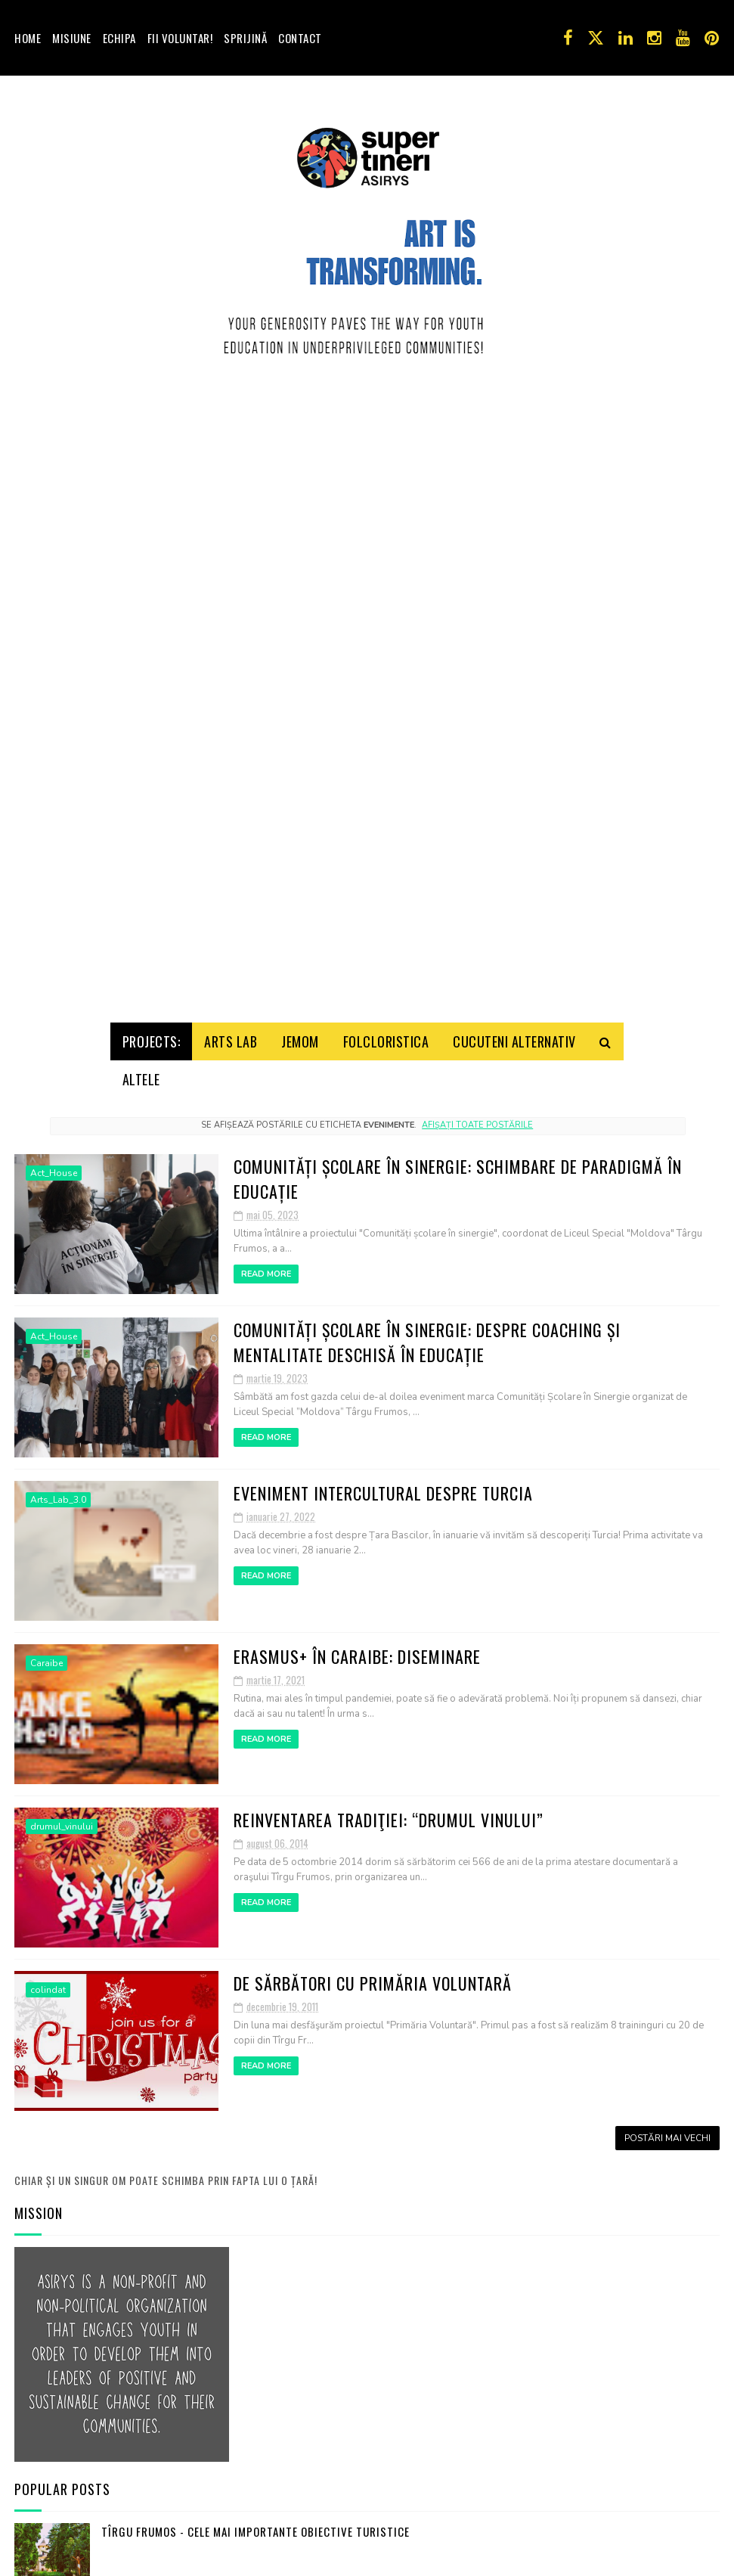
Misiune (71, 37)
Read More (266, 1262)
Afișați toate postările (477, 1113)
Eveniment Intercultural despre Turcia (383, 1482)
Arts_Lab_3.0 (58, 1488)
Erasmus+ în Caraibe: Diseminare (357, 1645)
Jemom (300, 1030)
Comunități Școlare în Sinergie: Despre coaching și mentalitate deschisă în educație (427, 1330)
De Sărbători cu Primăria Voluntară (373, 1972)
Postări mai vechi (667, 2127)
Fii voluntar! (180, 37)
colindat (48, 1978)
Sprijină (245, 37)
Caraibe (46, 1652)
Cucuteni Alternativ (514, 1030)
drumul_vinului (61, 1815)
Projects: (151, 1030)
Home (27, 37)
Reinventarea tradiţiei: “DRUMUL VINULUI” (389, 1808)
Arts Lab (230, 1030)
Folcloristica (386, 1030)
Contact (300, 37)
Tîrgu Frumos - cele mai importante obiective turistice (255, 2520)
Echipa (119, 37)
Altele (141, 1068)
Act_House (53, 1162)
